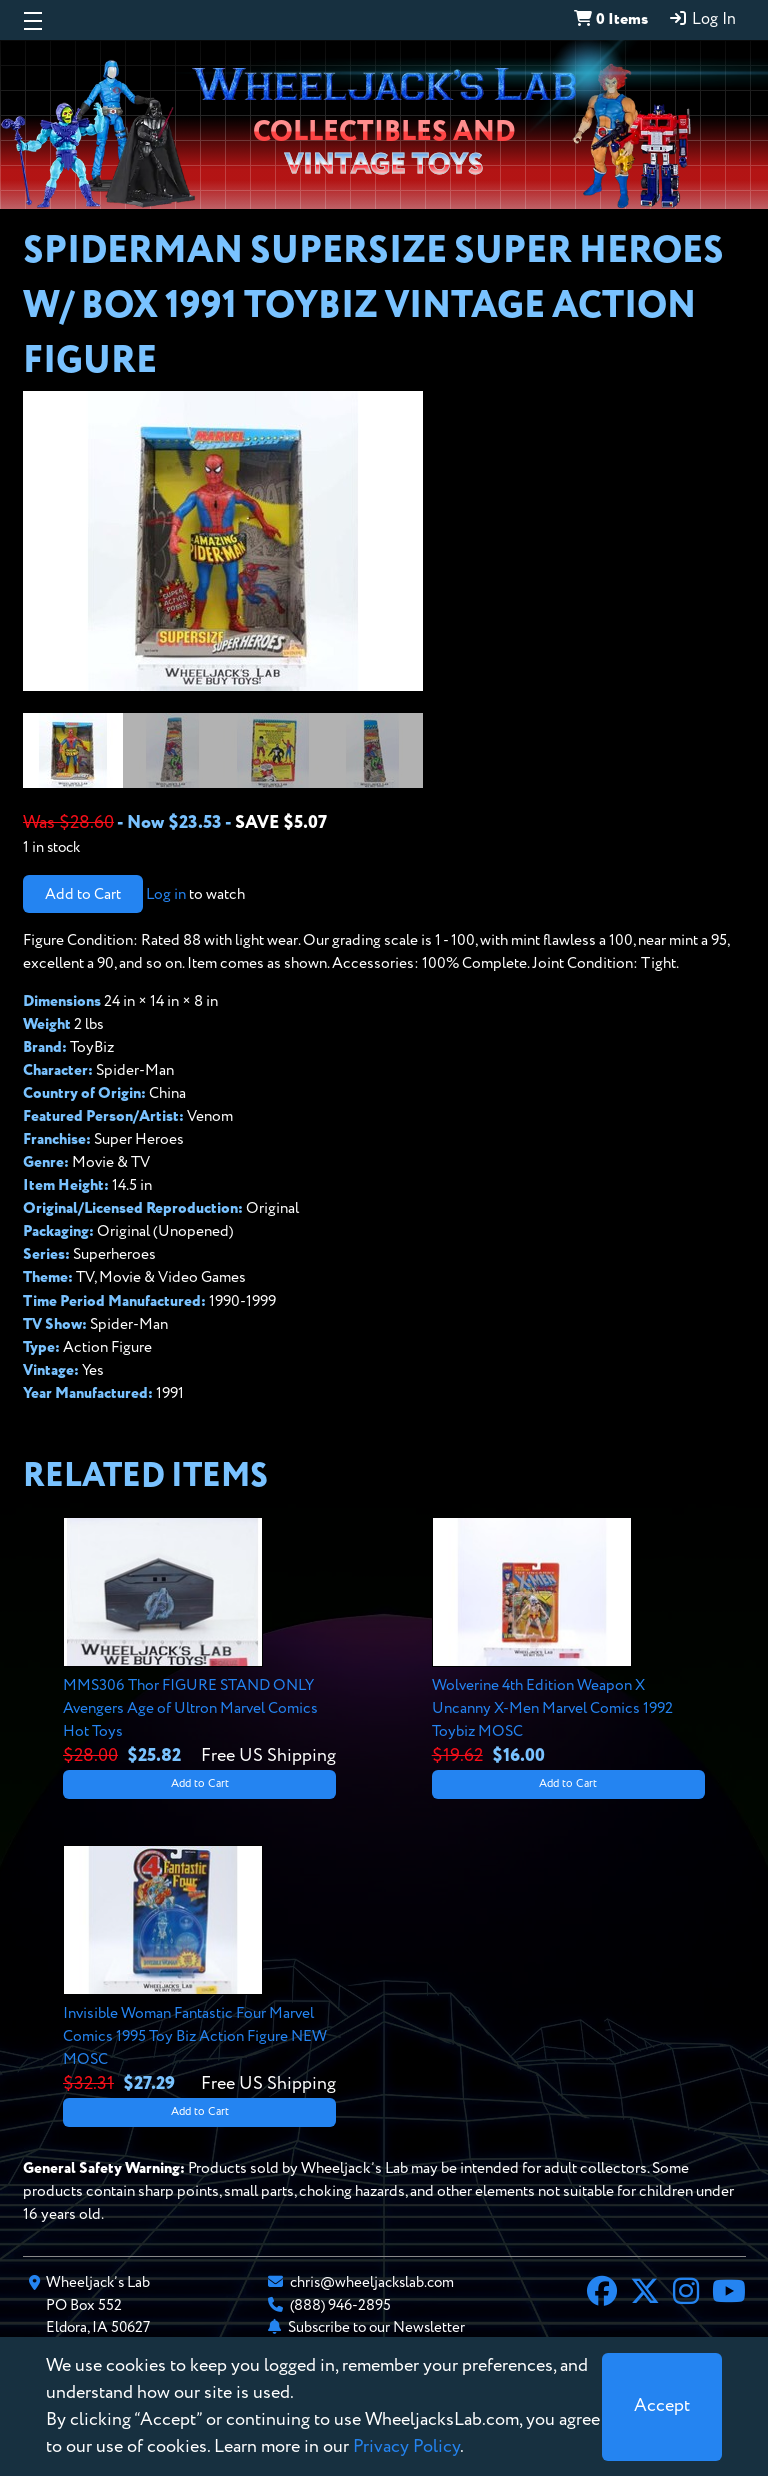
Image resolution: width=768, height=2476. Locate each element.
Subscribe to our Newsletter (376, 2327)
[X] (645, 2294)
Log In (702, 19)
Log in (166, 894)
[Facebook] (602, 2294)
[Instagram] (686, 2294)
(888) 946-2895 (340, 2305)
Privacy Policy (406, 2447)
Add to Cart (83, 894)
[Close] (662, 2407)
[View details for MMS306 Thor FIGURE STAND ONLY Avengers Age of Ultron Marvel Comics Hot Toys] (199, 1643)
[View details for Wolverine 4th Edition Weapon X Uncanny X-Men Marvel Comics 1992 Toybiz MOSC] (568, 1643)
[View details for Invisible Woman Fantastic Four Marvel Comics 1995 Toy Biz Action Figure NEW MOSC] (199, 1971)
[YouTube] (729, 2294)
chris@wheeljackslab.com (372, 2282)
